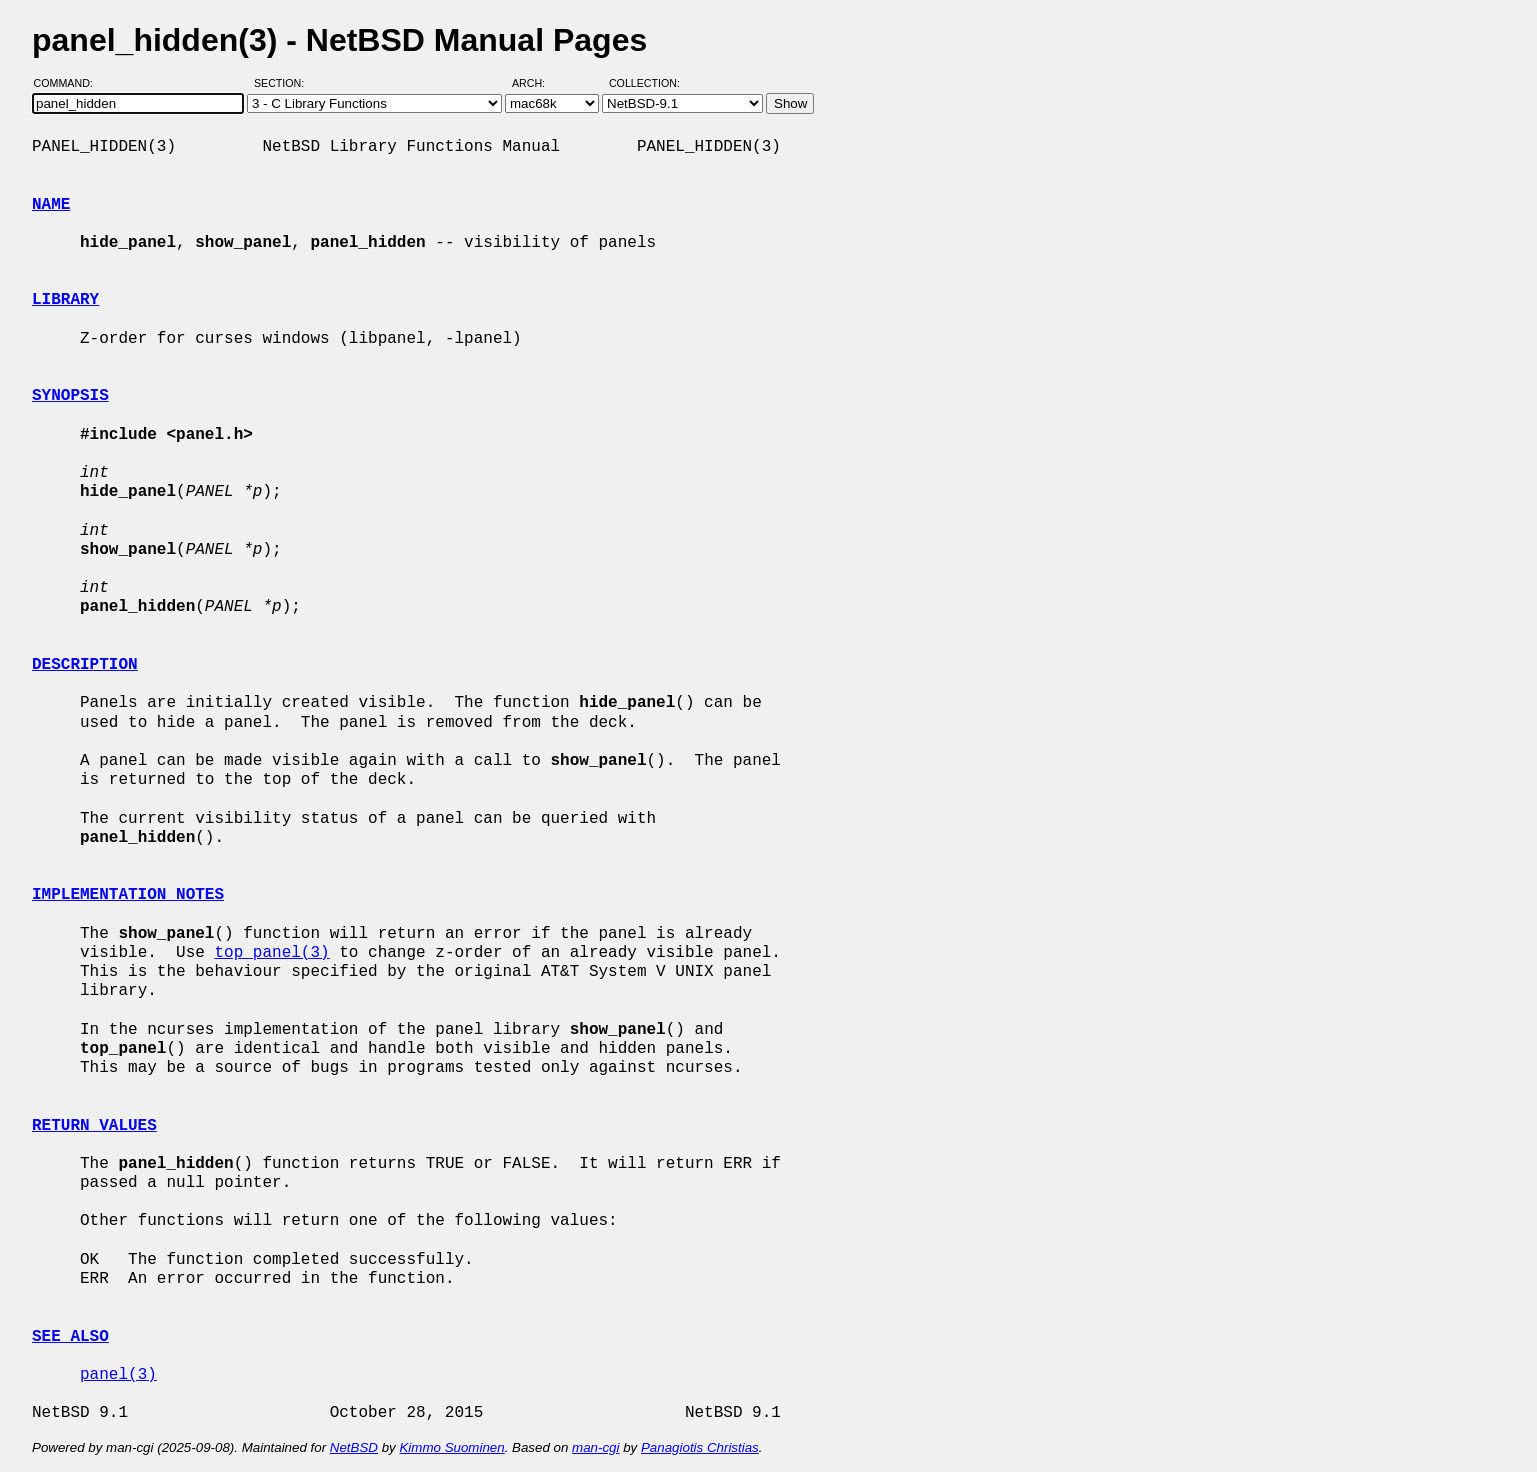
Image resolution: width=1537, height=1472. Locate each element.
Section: (283, 83)
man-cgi (595, 1447)
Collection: (644, 83)
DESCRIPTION (85, 665)
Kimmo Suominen (451, 1447)
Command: (69, 83)
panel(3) (118, 1375)
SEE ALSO (70, 1337)
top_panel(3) (271, 953)
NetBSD (354, 1447)
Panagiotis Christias (700, 1447)
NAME (51, 205)
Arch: (537, 83)
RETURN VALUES (94, 1126)
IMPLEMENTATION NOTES (128, 895)
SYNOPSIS (70, 396)
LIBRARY (65, 300)
